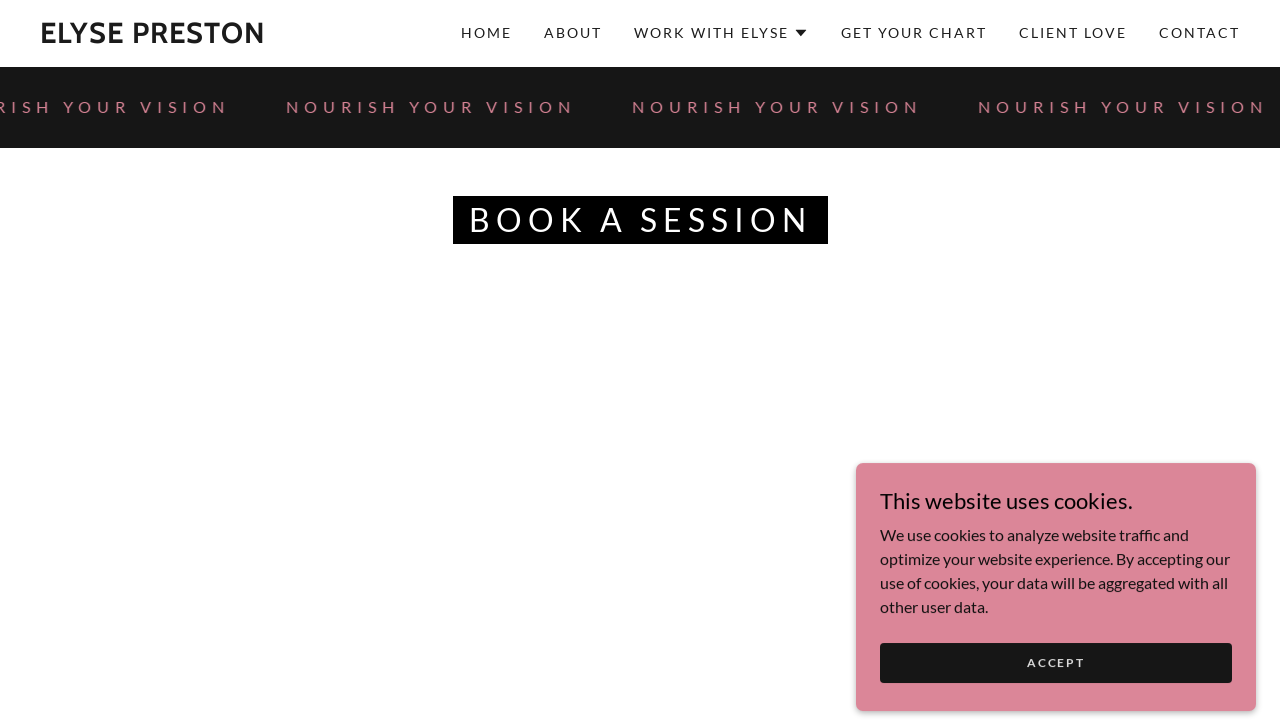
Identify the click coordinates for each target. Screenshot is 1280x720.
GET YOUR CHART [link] (914, 32)
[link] (153, 36)
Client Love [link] (1073, 32)
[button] (721, 33)
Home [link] (486, 32)
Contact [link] (1199, 32)
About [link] (573, 32)
